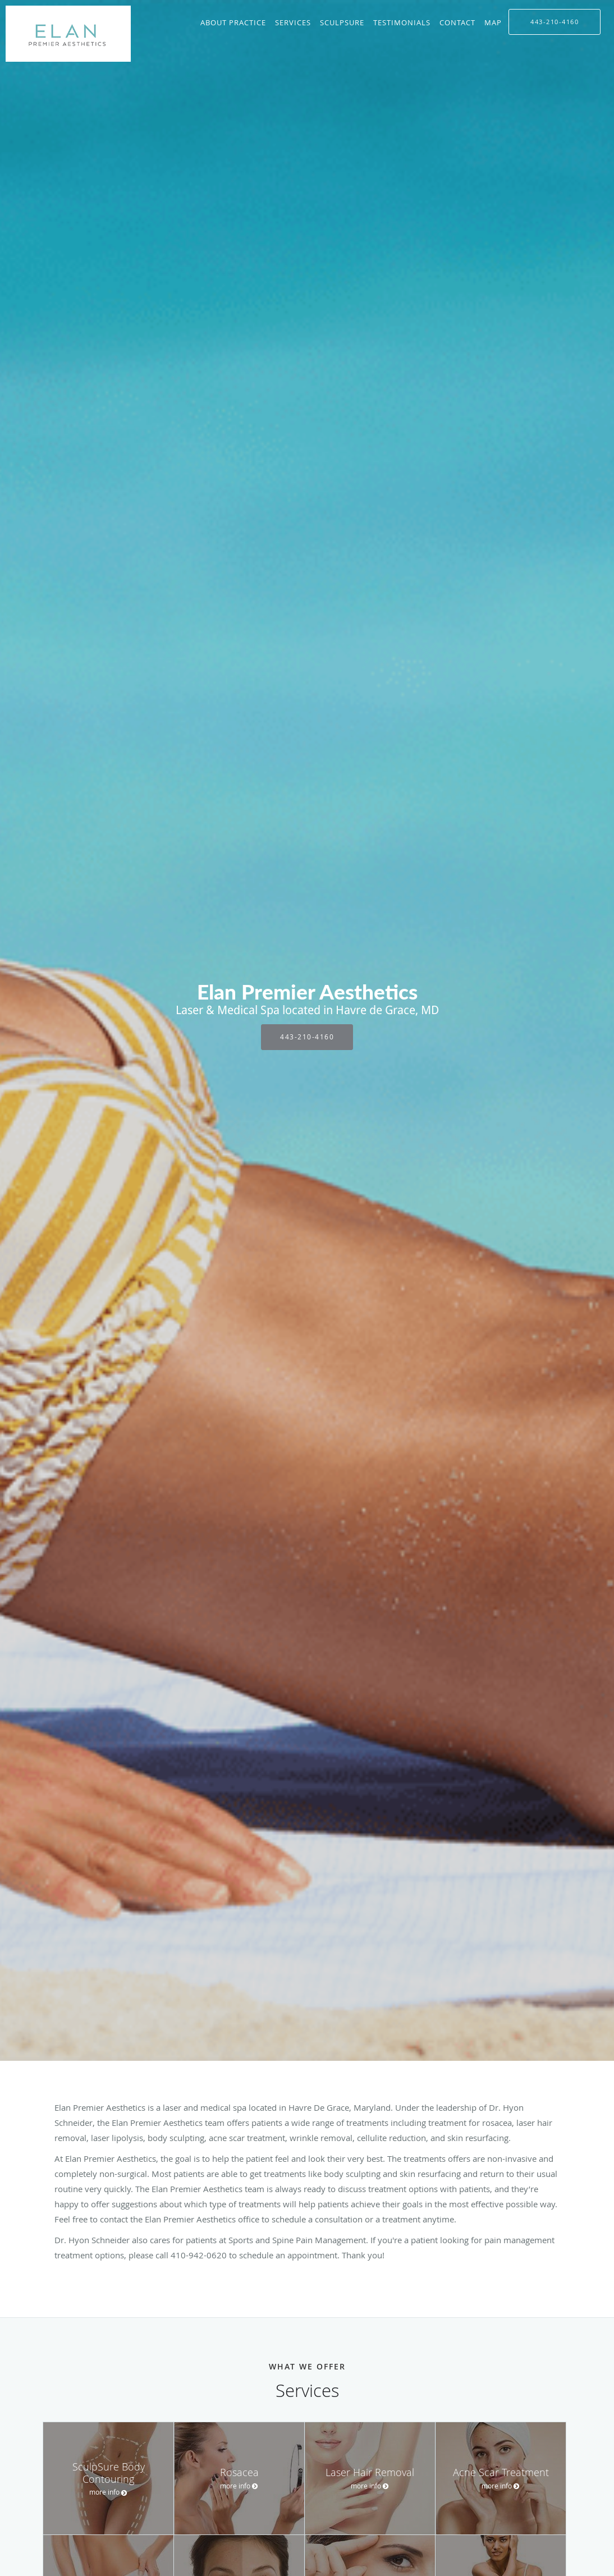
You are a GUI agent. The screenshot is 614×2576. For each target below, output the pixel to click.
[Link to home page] (65, 33)
